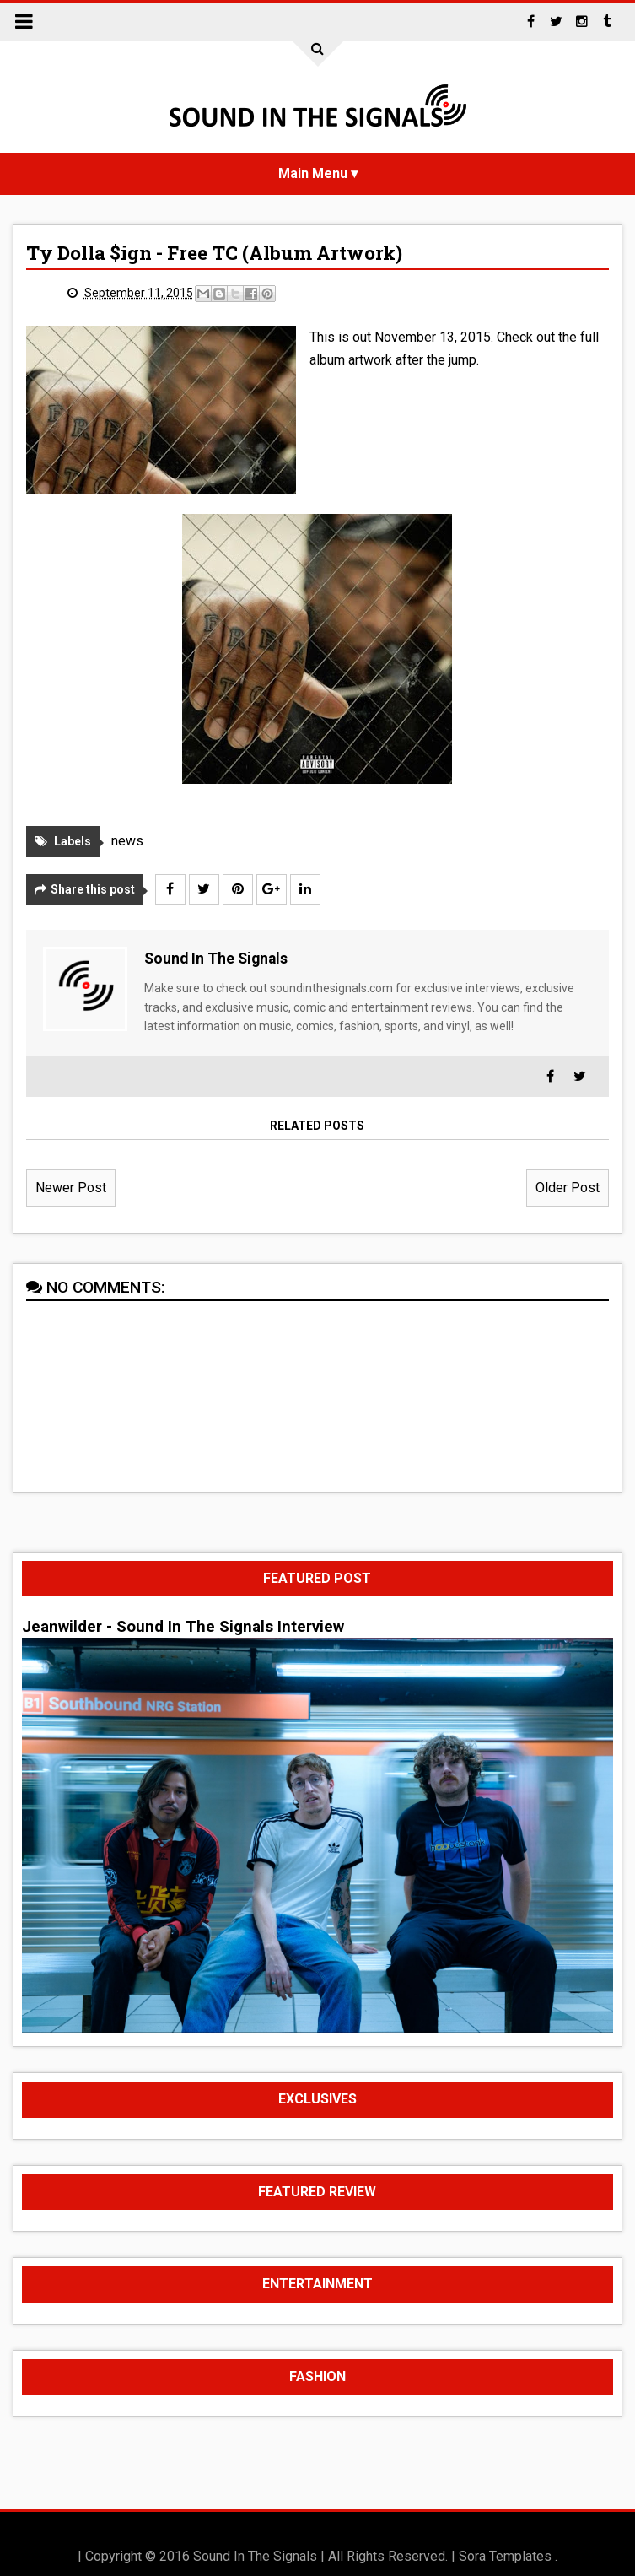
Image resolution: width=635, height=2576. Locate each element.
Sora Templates (505, 2556)
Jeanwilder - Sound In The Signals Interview (183, 1626)
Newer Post (70, 1188)
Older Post (567, 1188)
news (127, 841)
